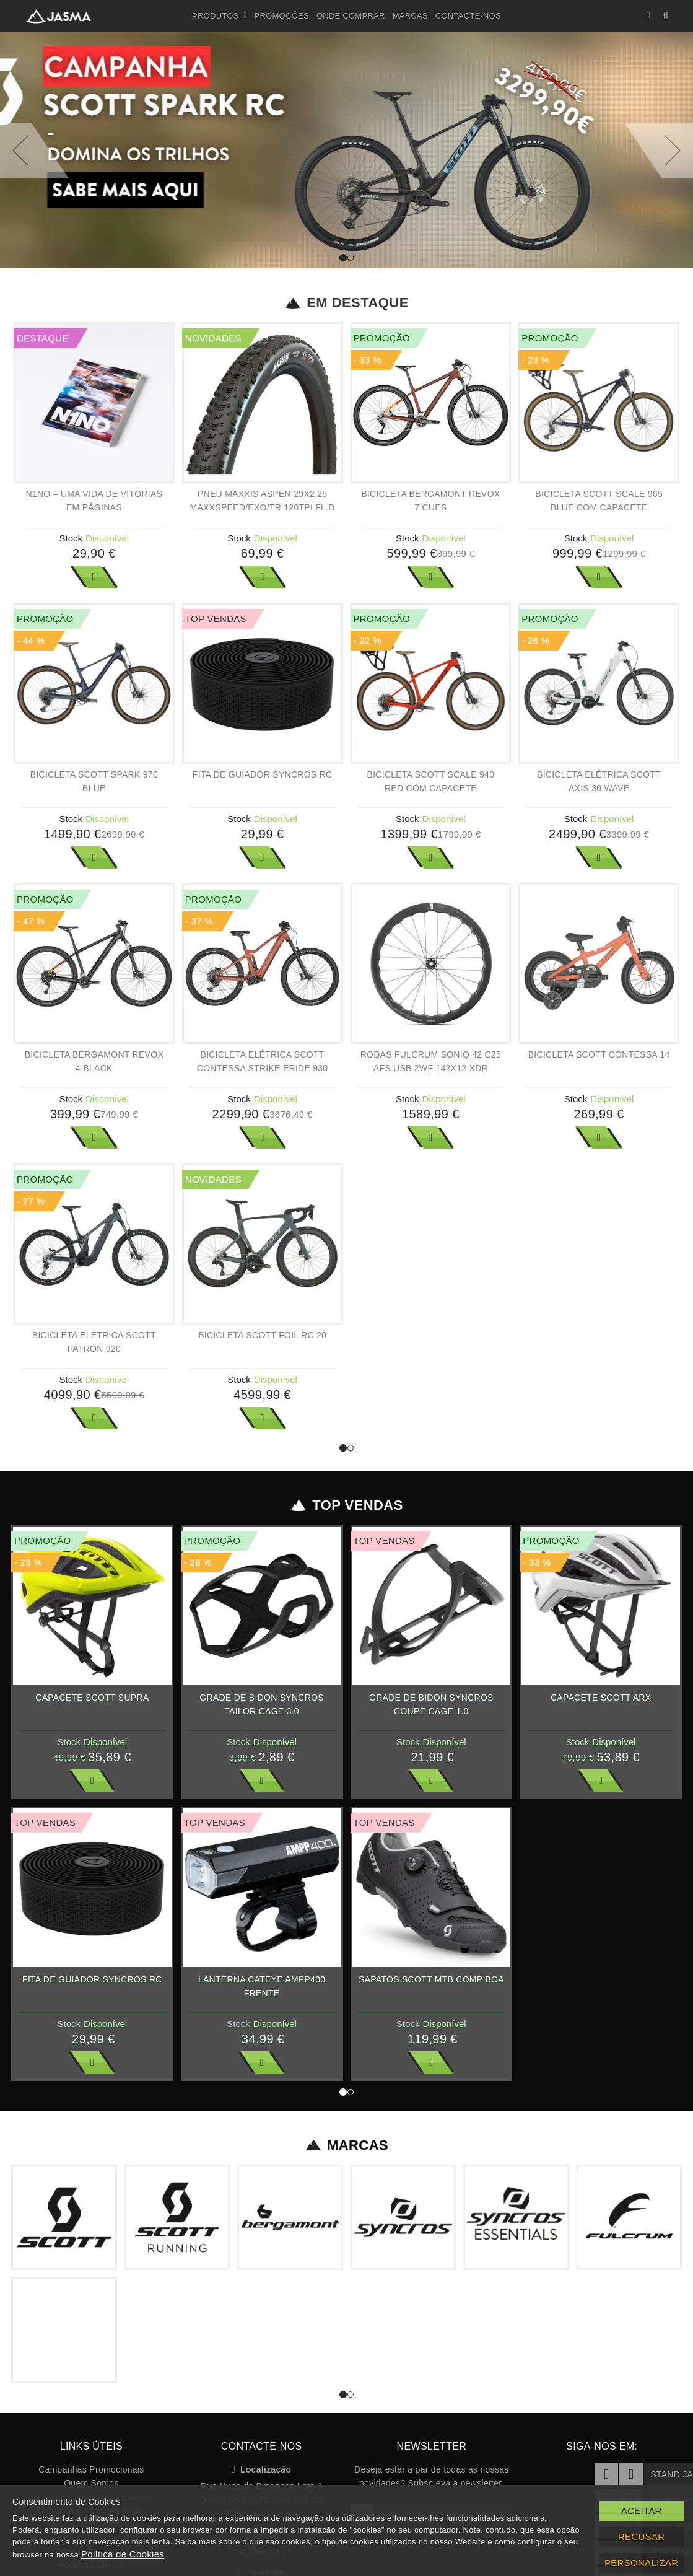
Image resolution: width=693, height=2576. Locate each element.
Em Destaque (346, 303)
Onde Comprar (350, 15)
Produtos (219, 16)
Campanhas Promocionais (91, 2469)
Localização (262, 2469)
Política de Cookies (122, 2554)
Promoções (282, 15)
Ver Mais (94, 577)
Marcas (410, 15)
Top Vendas (346, 1505)
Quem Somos (91, 2483)
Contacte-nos (468, 15)
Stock (71, 538)
